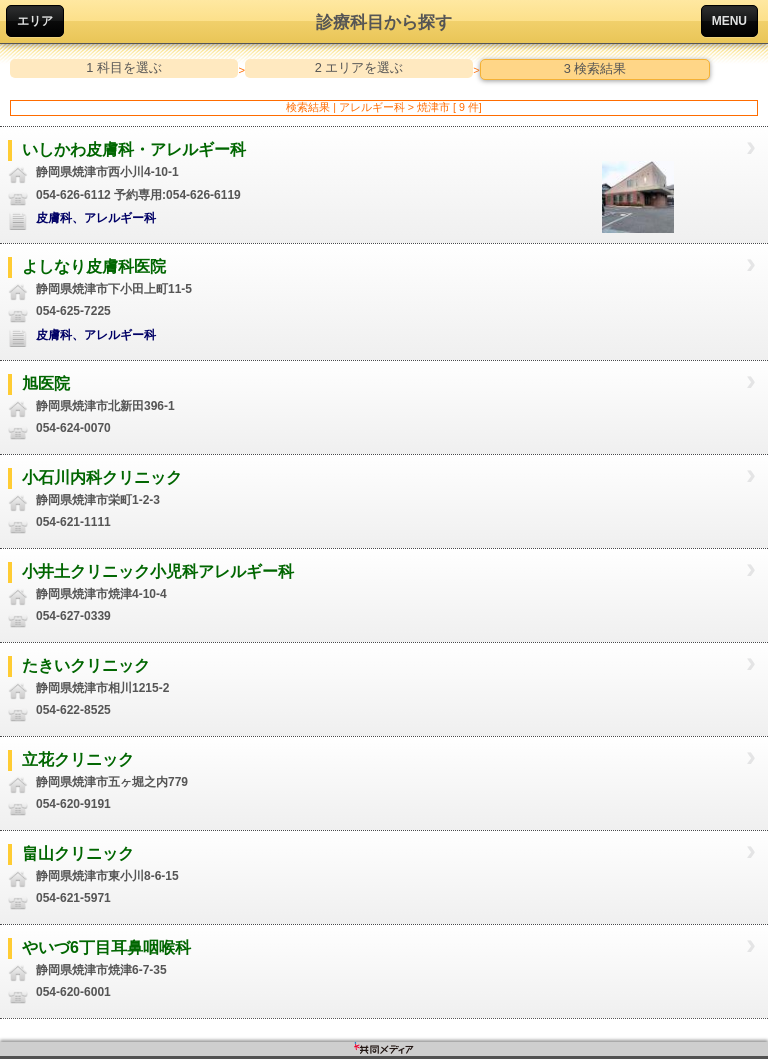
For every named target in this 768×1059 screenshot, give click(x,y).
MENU (729, 21)
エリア (35, 21)
